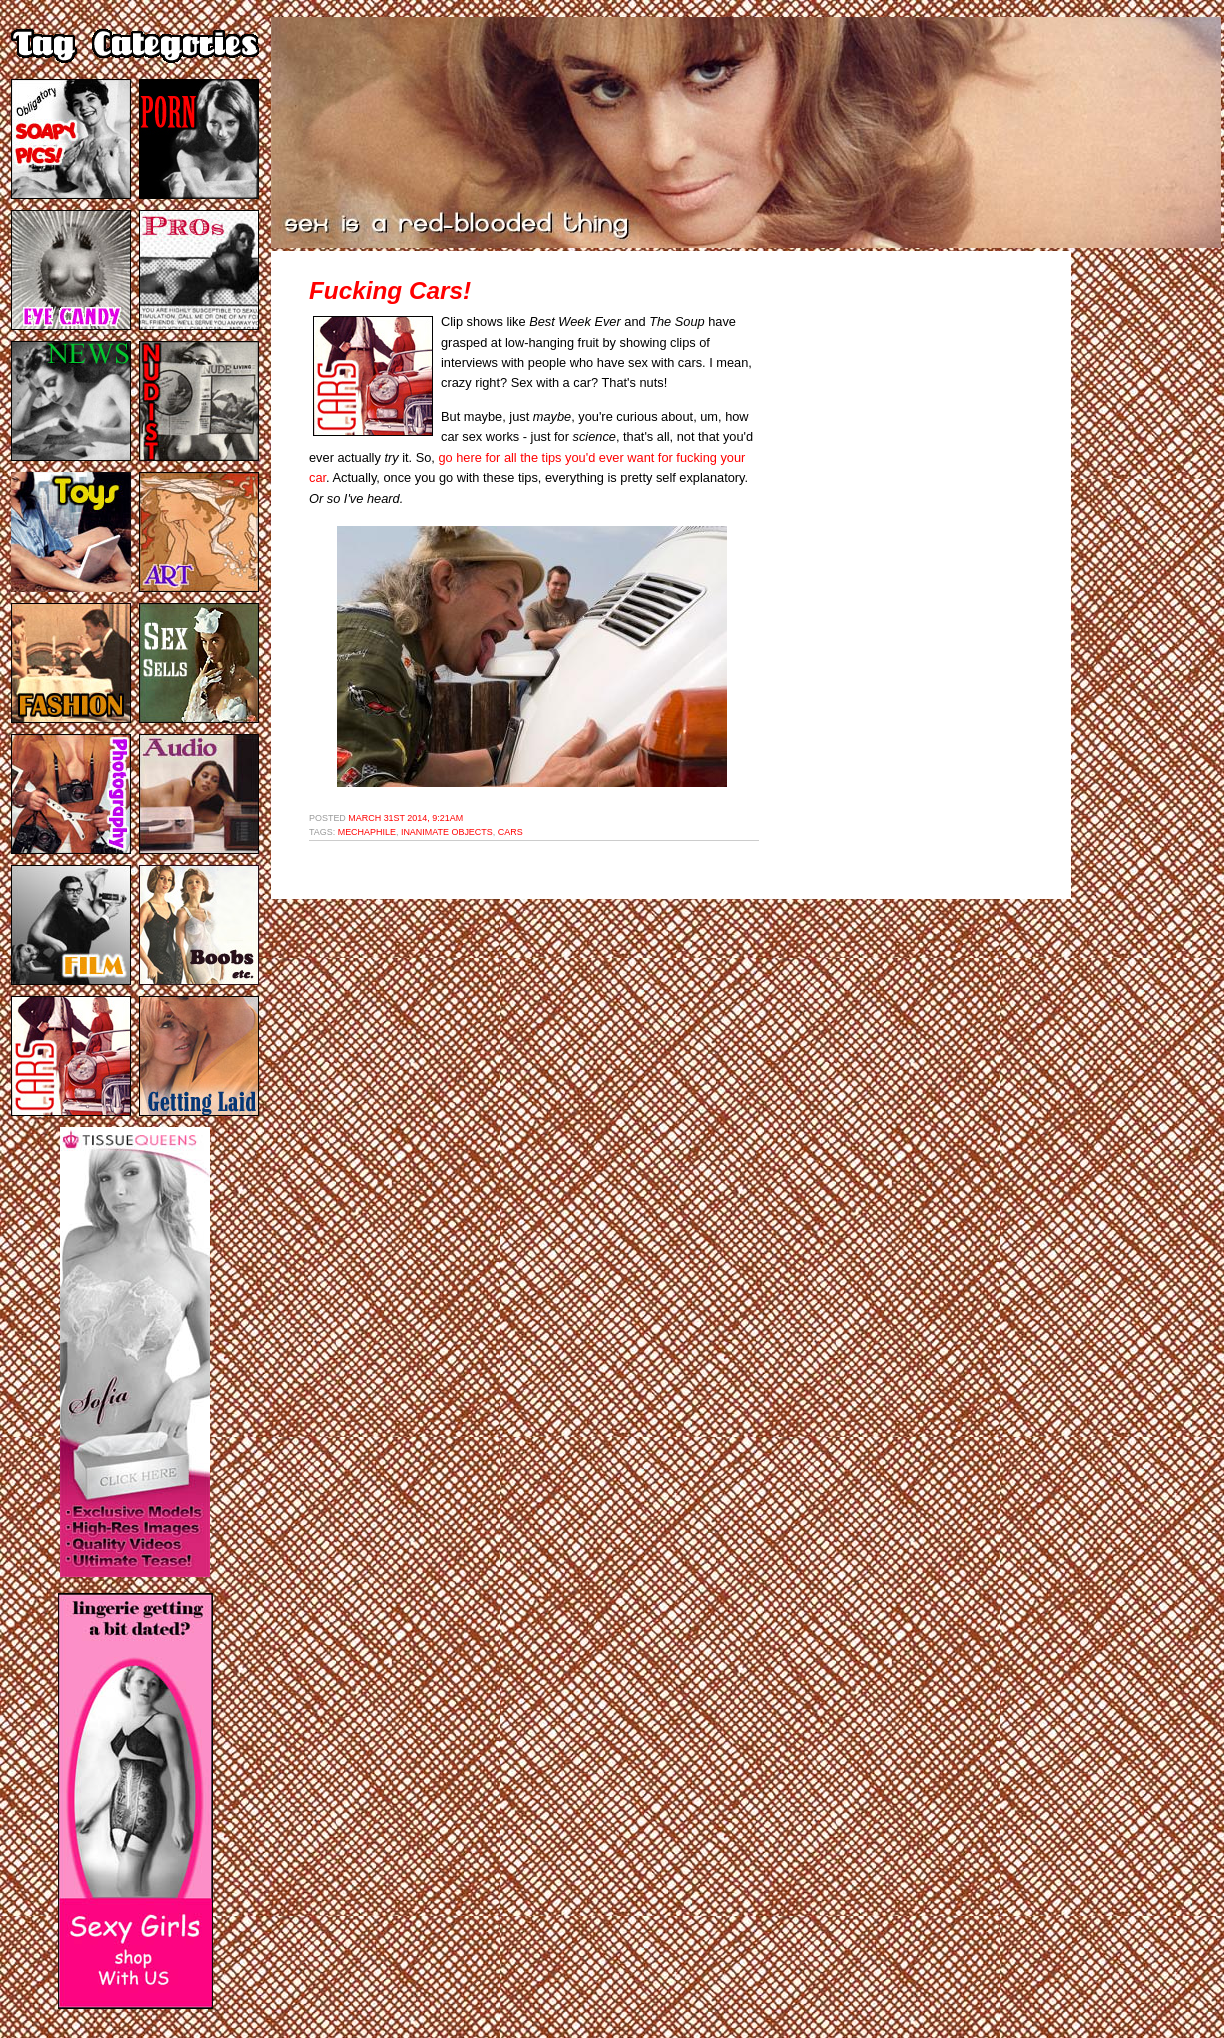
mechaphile (367, 832)
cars (510, 832)
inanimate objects (447, 832)
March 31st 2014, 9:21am (405, 818)
